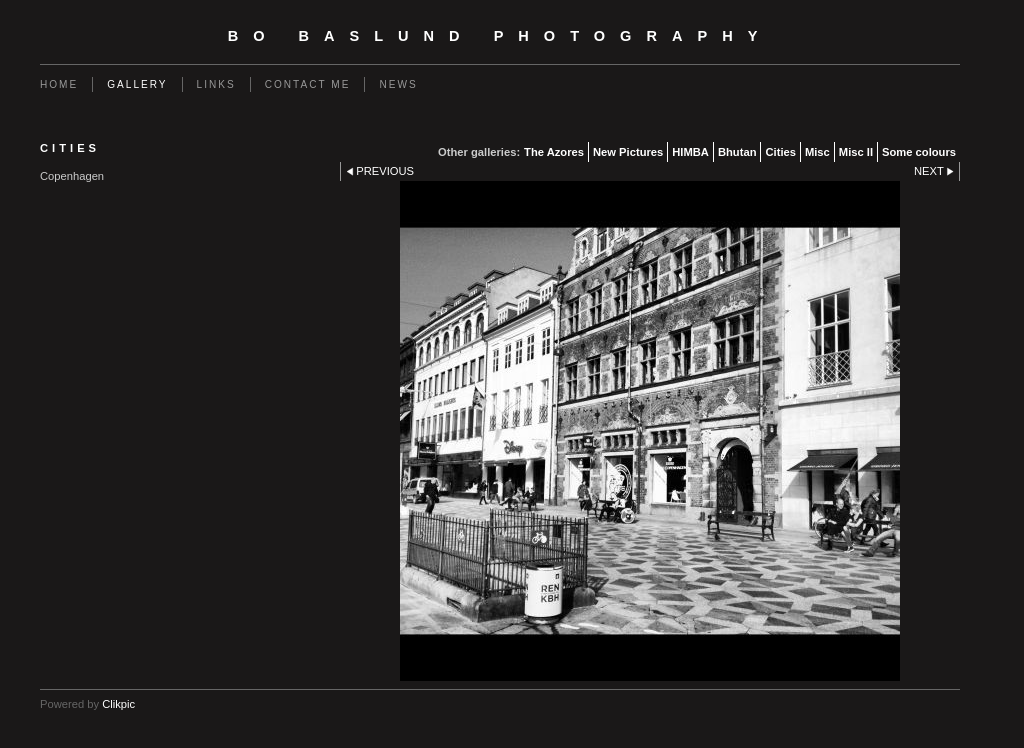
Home (59, 84)
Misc (817, 152)
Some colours (919, 152)
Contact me (308, 84)
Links (216, 84)
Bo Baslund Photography (500, 36)
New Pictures (628, 152)
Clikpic (118, 704)
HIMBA (690, 152)
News (398, 84)
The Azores (554, 152)
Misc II (856, 152)
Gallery (137, 84)
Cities (780, 152)
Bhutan (737, 152)
